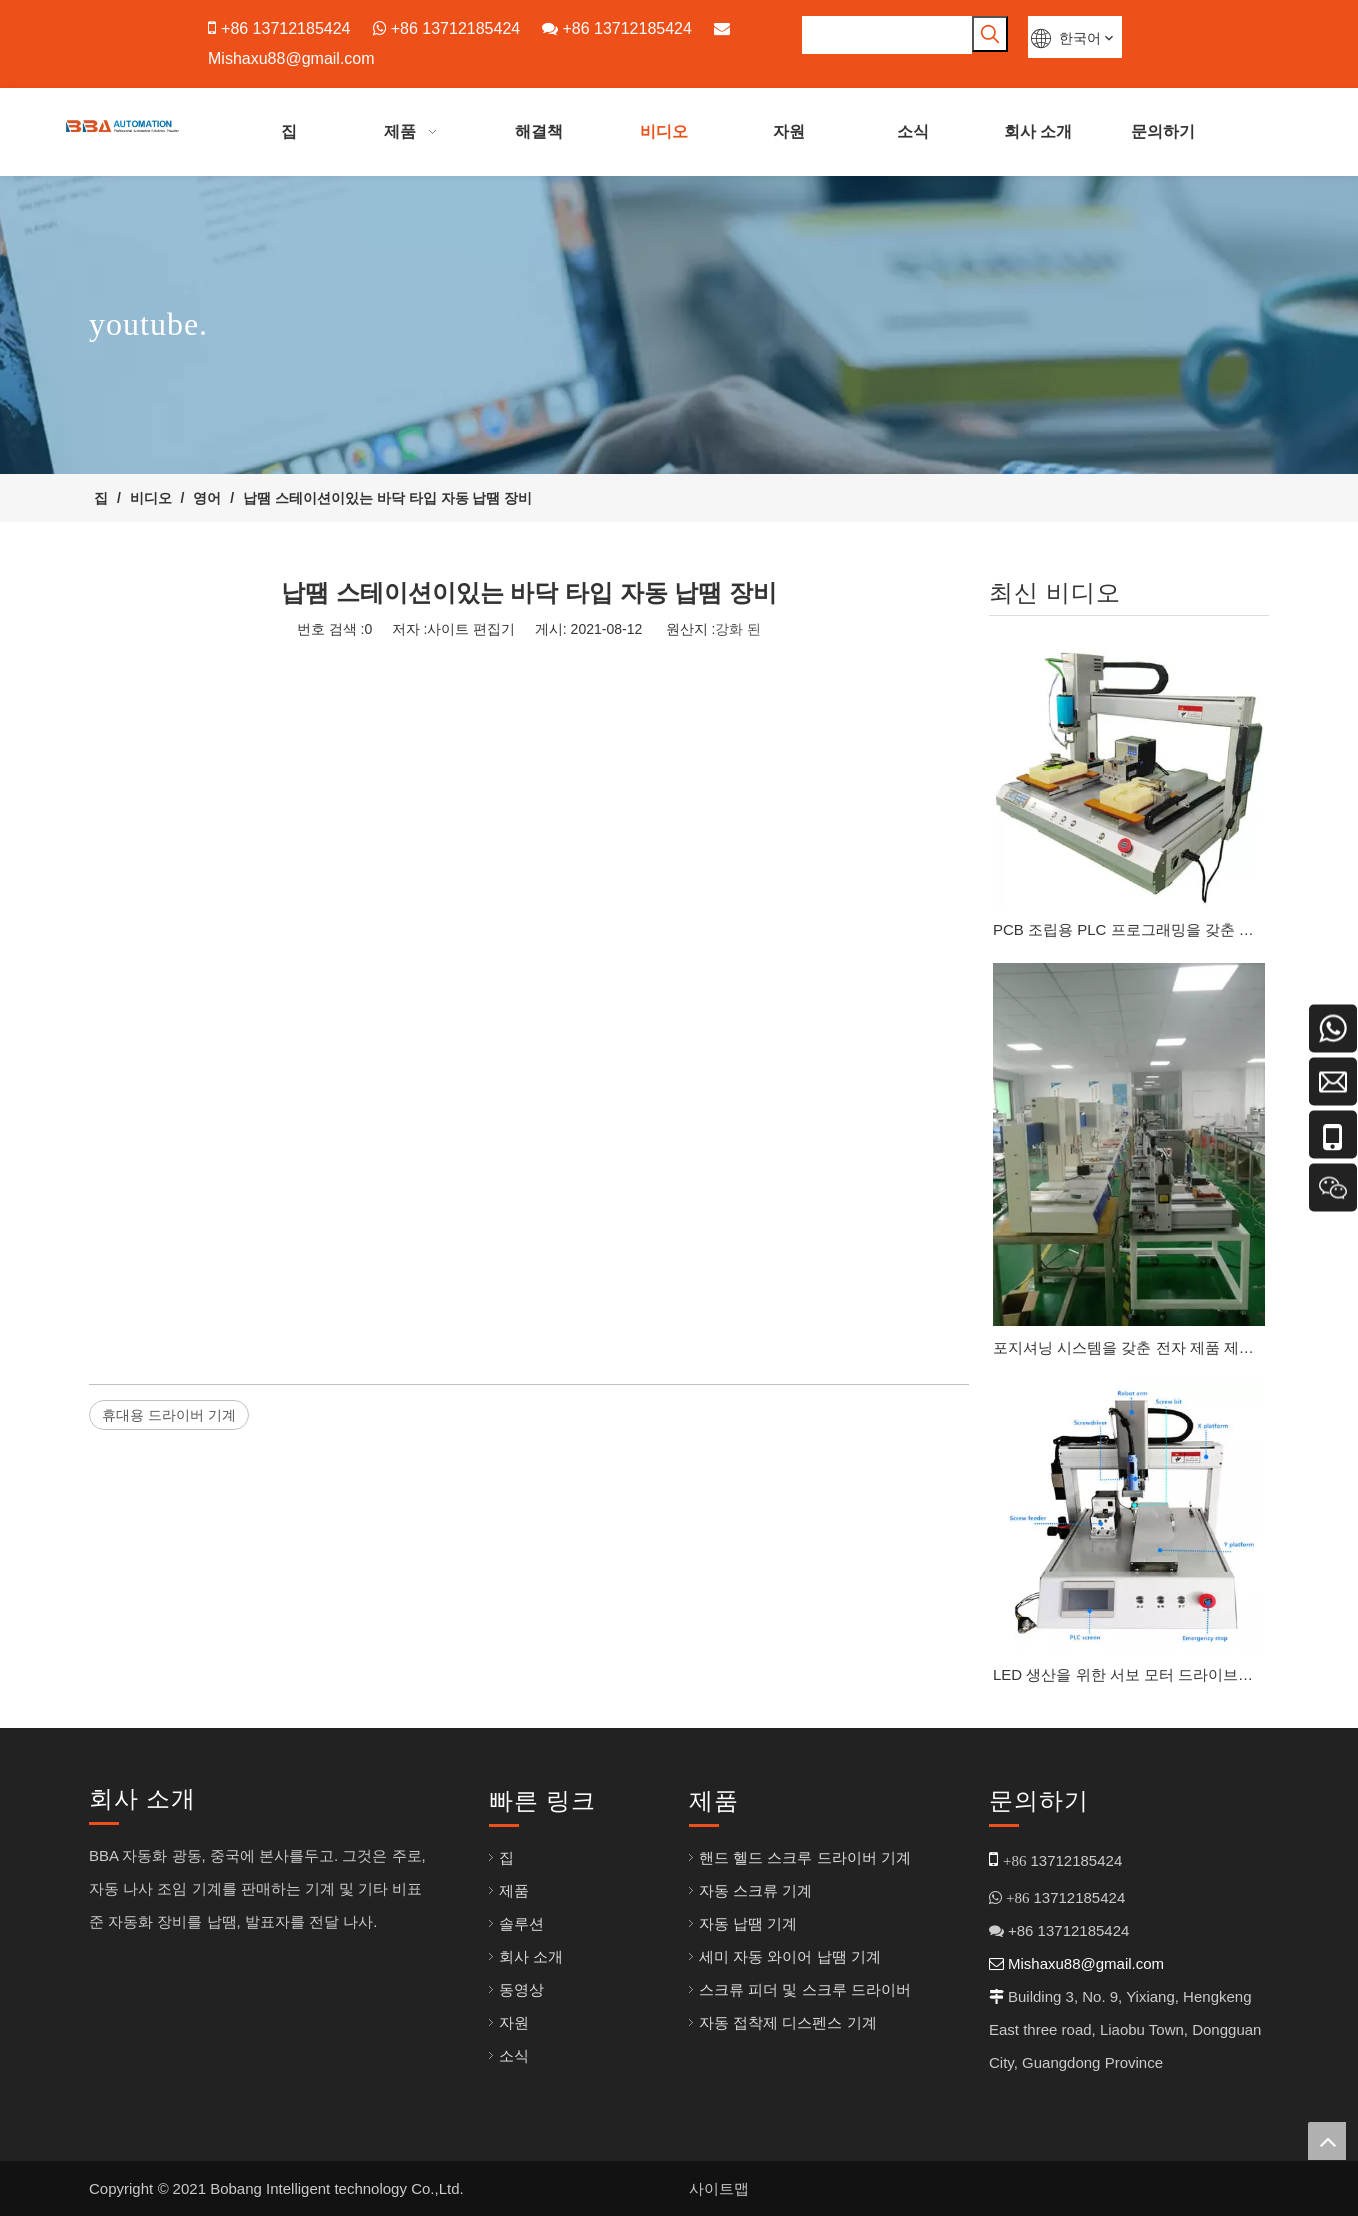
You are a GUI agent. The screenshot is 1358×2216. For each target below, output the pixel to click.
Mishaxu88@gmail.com (291, 58)
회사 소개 (531, 1956)
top (1327, 2141)
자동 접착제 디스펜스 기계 (788, 2022)
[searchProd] (887, 35)
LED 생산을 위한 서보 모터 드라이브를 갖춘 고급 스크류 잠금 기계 (1129, 1674)
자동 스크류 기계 (755, 1890)
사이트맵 (719, 2188)
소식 (514, 2055)
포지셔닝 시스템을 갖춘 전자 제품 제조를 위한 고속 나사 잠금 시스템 (1129, 1347)
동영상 (521, 1989)
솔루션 (521, 1923)
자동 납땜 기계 (748, 1923)
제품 (514, 1890)
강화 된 (738, 629)
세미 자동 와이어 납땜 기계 (790, 1956)
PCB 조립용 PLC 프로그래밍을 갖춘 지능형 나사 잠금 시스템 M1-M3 (1129, 929)
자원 (514, 2022)
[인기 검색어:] (990, 34)
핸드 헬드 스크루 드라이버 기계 (805, 1857)
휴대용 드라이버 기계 (169, 1415)
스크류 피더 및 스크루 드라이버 (805, 1989)
